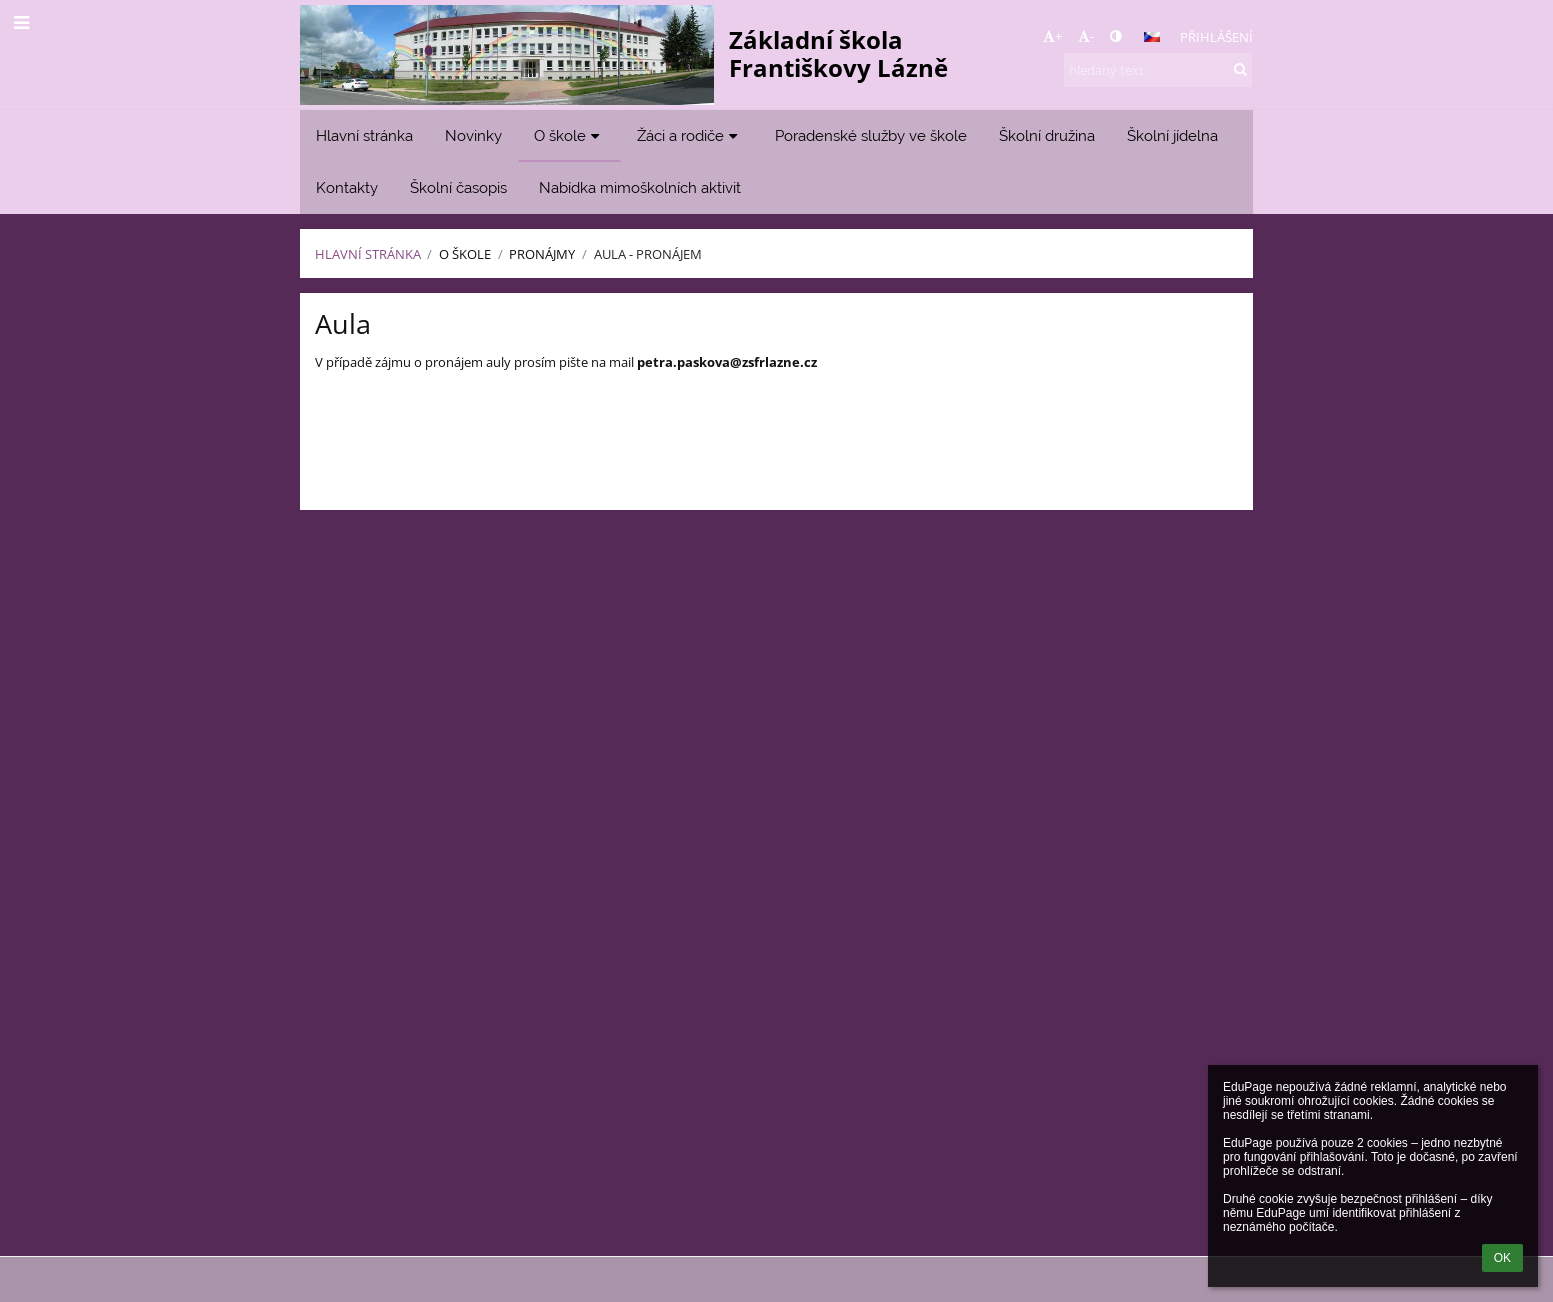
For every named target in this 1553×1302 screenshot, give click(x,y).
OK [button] (1502, 1258)
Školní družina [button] (1047, 135)
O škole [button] (569, 135)
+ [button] (1052, 36)
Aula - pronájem (648, 254)
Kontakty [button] (347, 187)
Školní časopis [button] (458, 187)
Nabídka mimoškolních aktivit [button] (640, 187)
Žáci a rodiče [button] (690, 135)
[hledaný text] (1158, 70)
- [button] (1086, 36)
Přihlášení (1216, 37)
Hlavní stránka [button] (364, 135)
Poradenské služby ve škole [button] (871, 135)
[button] (1152, 37)
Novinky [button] (473, 135)
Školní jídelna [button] (1172, 135)
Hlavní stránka (368, 254)
